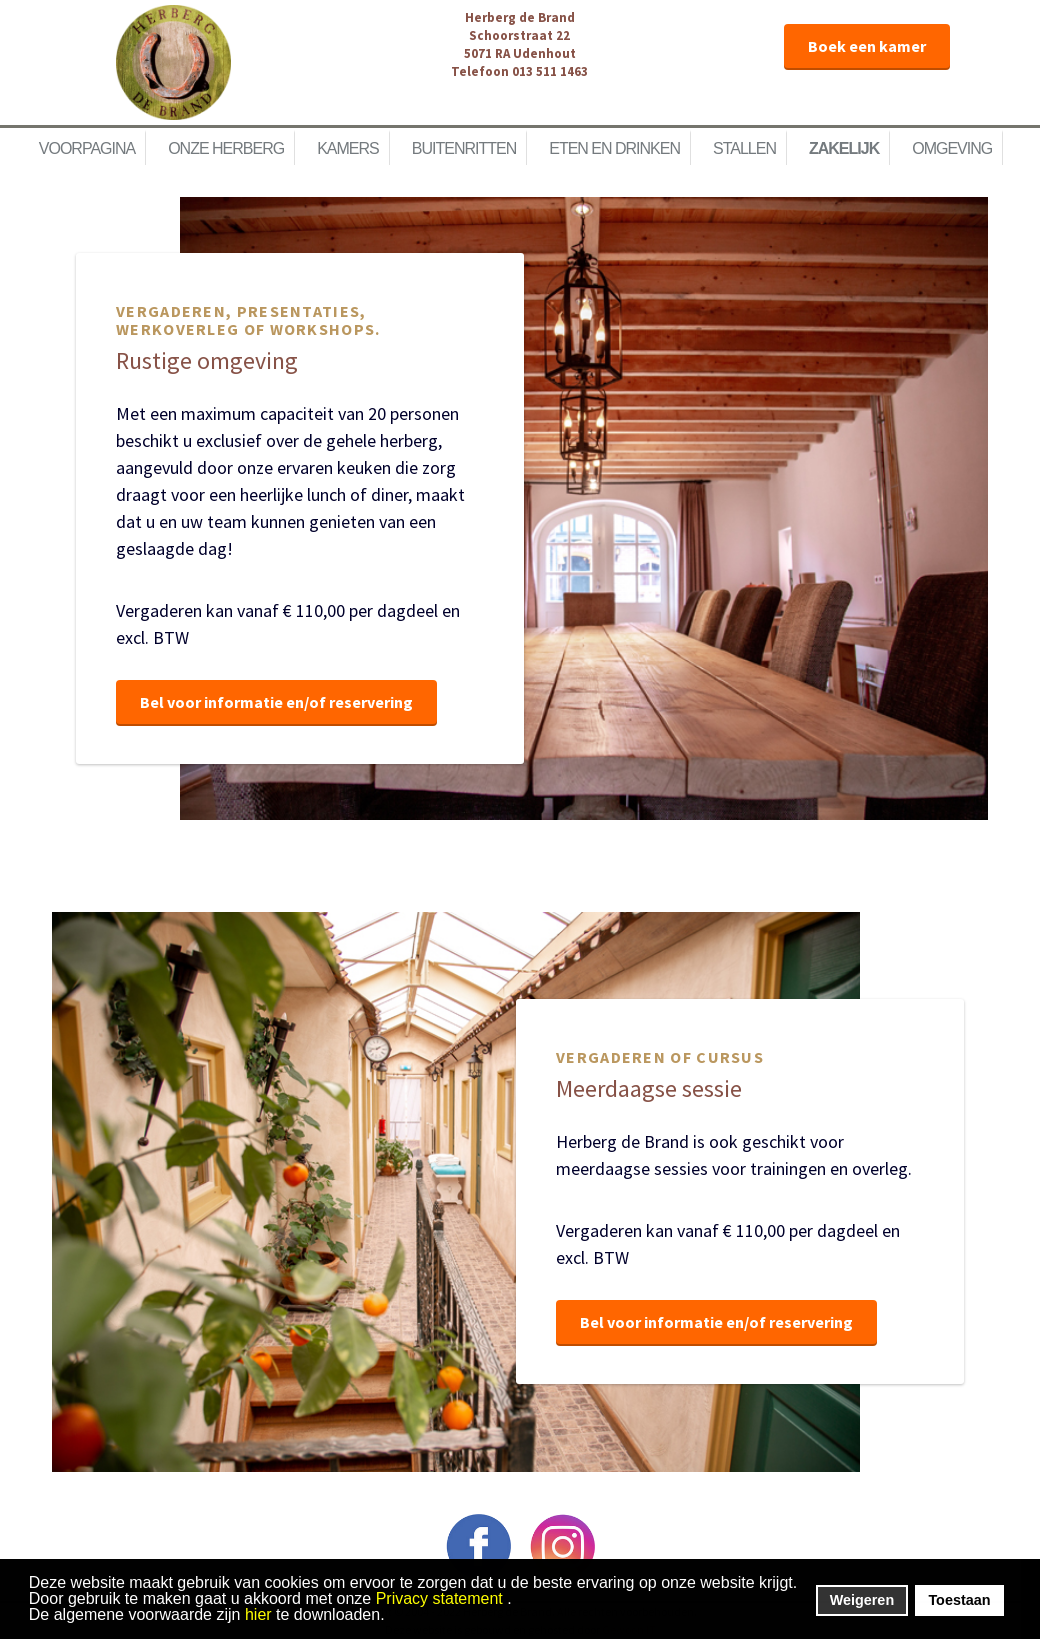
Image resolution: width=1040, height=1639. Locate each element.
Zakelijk (844, 148)
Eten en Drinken (614, 148)
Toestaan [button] (959, 1600)
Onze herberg (226, 148)
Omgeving (952, 148)
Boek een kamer (867, 46)
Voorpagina (87, 148)
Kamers (348, 148)
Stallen (744, 148)
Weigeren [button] (862, 1600)
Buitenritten (464, 148)
